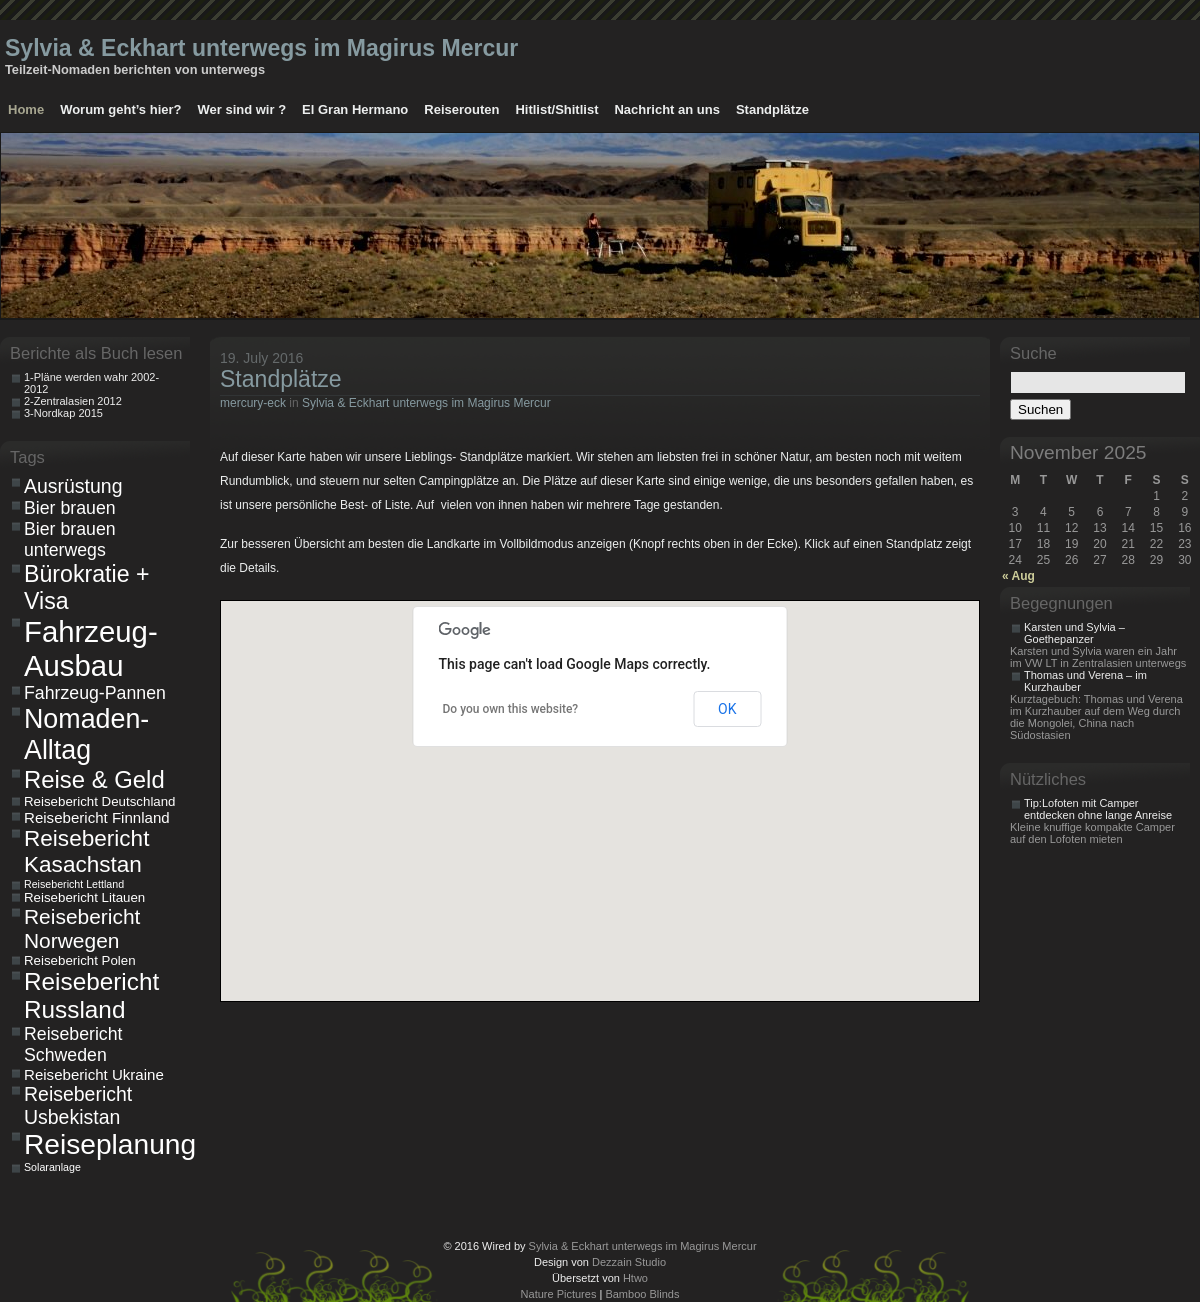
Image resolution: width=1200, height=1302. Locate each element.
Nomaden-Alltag (86, 734)
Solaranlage (52, 1167)
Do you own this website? (511, 709)
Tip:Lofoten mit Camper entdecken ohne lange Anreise (1098, 809)
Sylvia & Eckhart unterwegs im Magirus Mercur (261, 48)
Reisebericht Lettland (74, 884)
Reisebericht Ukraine (94, 1074)
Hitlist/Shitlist (556, 109)
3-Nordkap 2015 (63, 413)
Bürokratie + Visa (87, 587)
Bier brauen (70, 508)
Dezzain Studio (629, 1262)
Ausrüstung (73, 486)
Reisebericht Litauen (84, 897)
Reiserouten (461, 109)
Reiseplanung (104, 1144)
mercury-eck (253, 403)
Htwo (635, 1278)
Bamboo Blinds (642, 1294)
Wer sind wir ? (241, 109)
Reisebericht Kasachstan (86, 851)
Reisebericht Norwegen (82, 928)
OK (727, 709)
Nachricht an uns (666, 109)
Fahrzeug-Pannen (95, 693)
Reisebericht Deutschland (100, 801)
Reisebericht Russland (91, 995)
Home (26, 109)
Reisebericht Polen (80, 960)
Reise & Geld (94, 779)
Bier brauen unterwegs (70, 539)
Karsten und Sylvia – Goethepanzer (1074, 633)
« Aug (1018, 576)
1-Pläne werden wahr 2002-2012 (91, 383)
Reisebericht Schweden (73, 1044)
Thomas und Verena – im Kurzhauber (1085, 681)
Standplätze (772, 109)
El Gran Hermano (355, 109)
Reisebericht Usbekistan (78, 1105)
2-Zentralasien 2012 (73, 401)
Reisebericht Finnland (97, 817)
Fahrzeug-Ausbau (91, 648)
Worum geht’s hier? (120, 109)
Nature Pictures (559, 1294)
